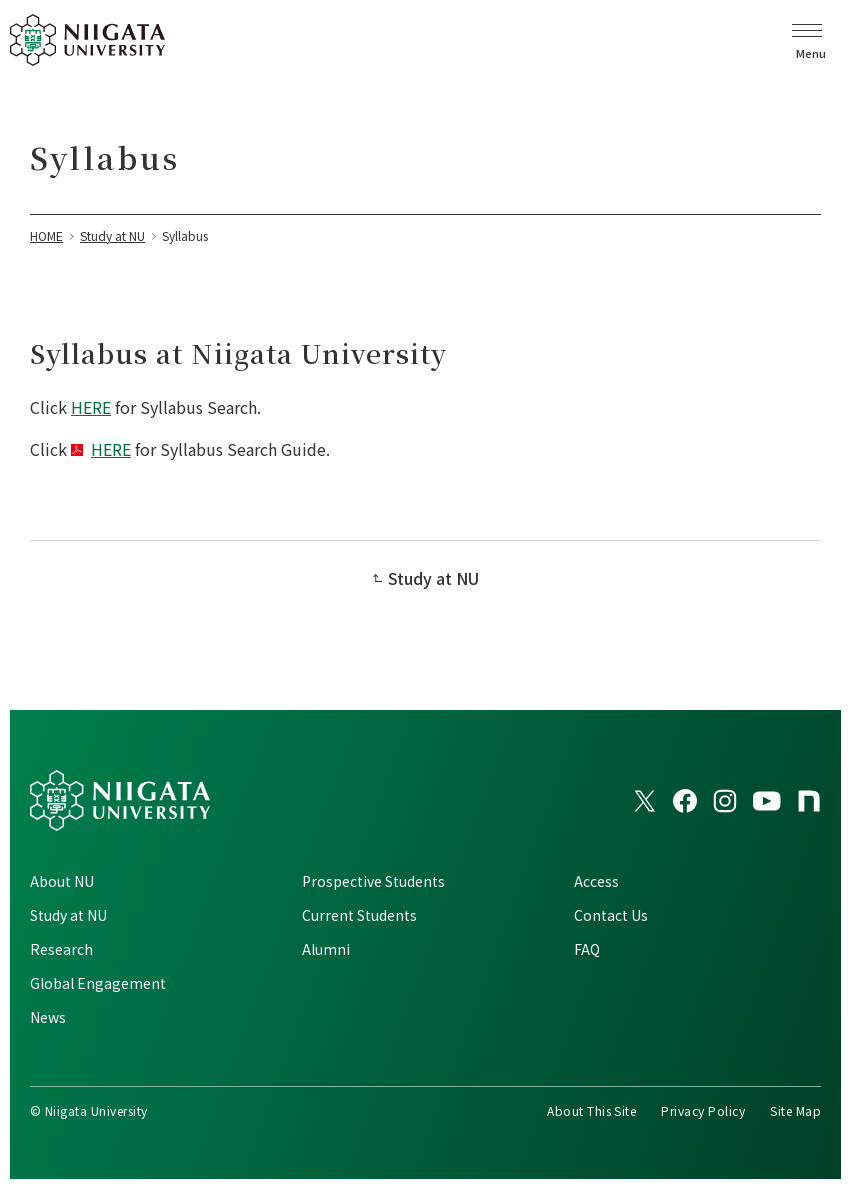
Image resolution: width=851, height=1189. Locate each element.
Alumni (326, 949)
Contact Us (611, 915)
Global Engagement (98, 983)
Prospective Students (373, 881)
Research (61, 949)
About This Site (591, 1110)
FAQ (587, 949)
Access (596, 881)
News (48, 1017)
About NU (62, 881)
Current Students (359, 915)
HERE (91, 407)
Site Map (795, 1110)
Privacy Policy (703, 1110)
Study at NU (433, 578)
